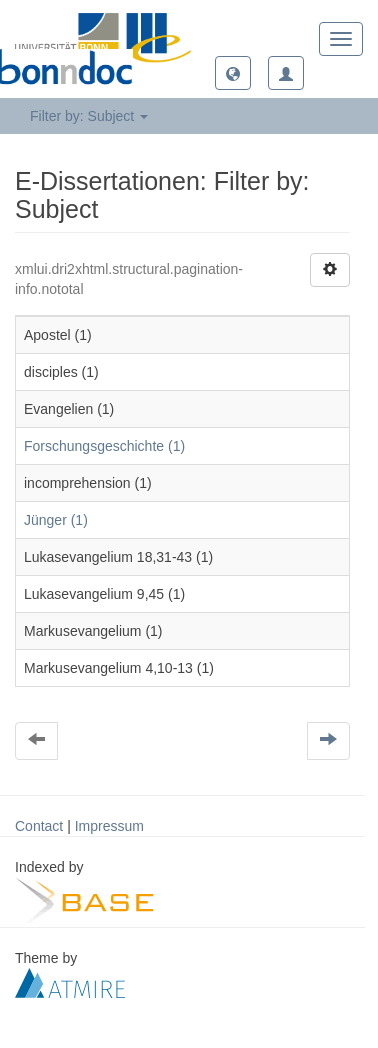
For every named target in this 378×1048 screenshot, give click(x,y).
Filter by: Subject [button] (89, 116)
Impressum (109, 826)
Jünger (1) (56, 520)
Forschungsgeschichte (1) (104, 446)
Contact (39, 826)
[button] (233, 73)
